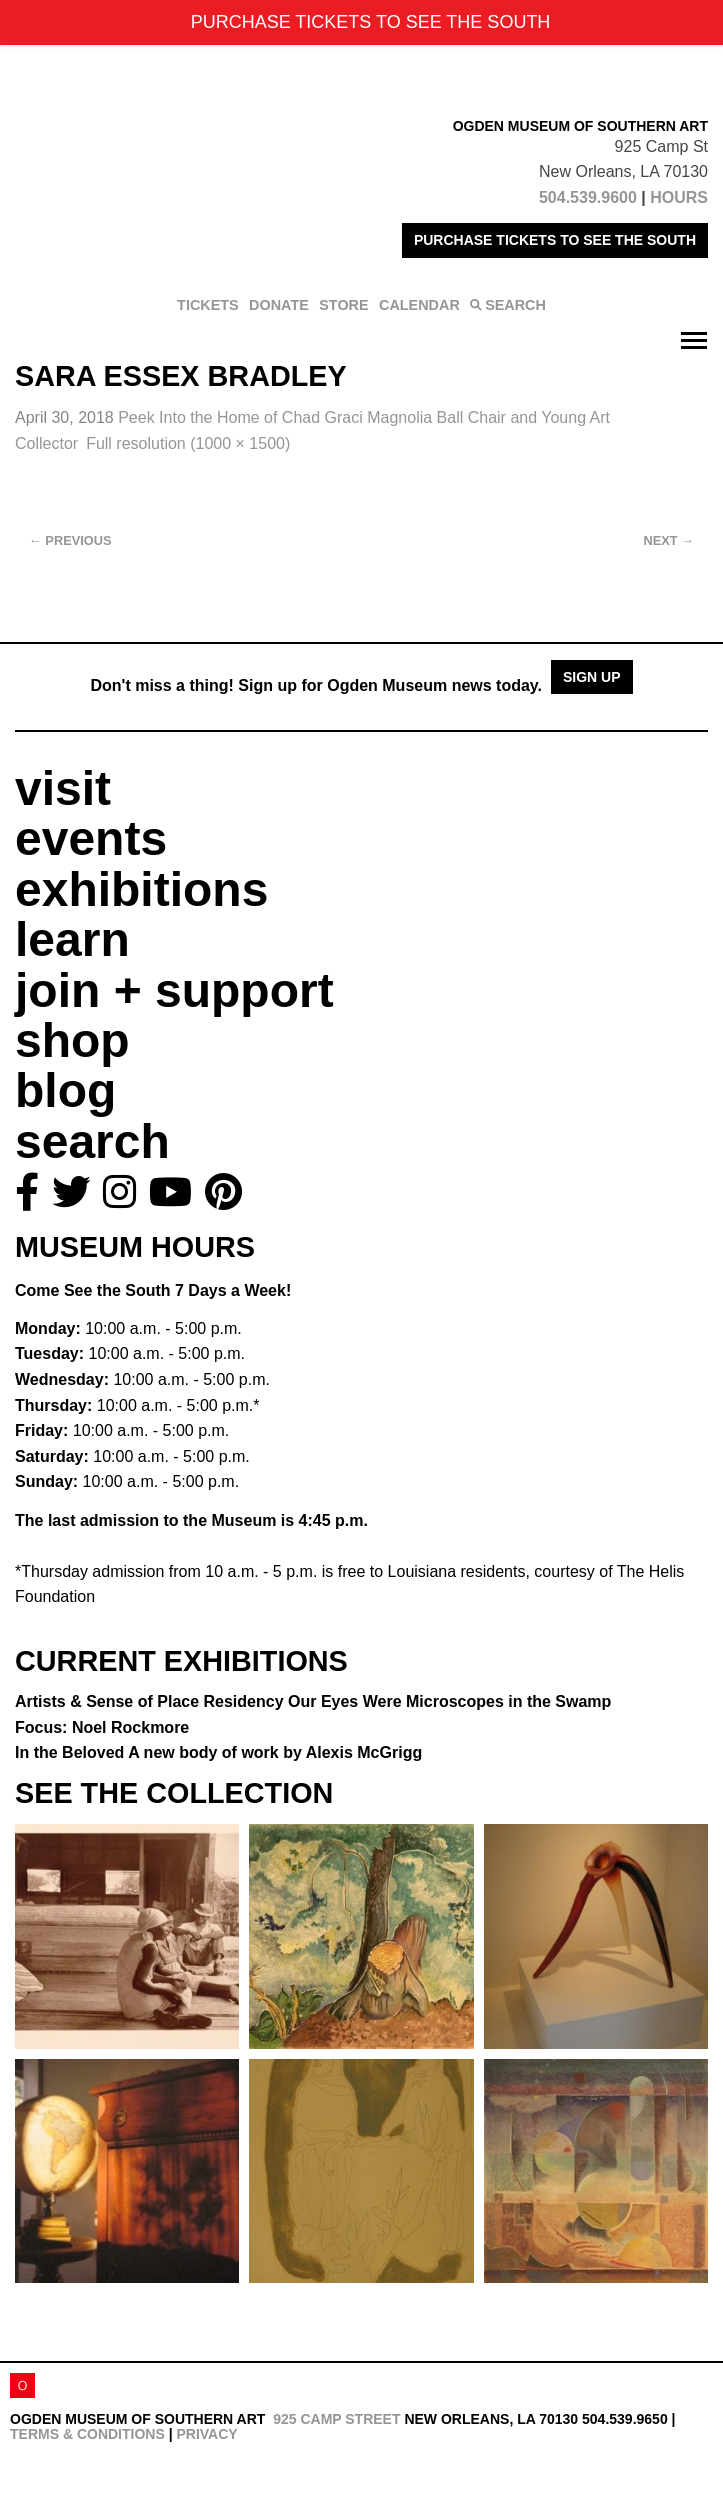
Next (669, 540)
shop (72, 1040)
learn (72, 939)
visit (63, 788)
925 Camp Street (336, 2419)
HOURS (679, 197)
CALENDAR (419, 305)
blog (65, 1090)
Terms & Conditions (87, 2434)
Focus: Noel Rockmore (102, 1727)
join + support (174, 990)
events (91, 838)
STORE (343, 305)
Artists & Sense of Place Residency (313, 1701)
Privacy (206, 2434)
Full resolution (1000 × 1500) (188, 443)
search (92, 1141)
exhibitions (141, 889)
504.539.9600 (588, 197)
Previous (70, 540)
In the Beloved (218, 1752)
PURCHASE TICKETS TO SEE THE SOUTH (555, 240)
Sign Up (592, 677)
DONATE (279, 305)
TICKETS (208, 305)
